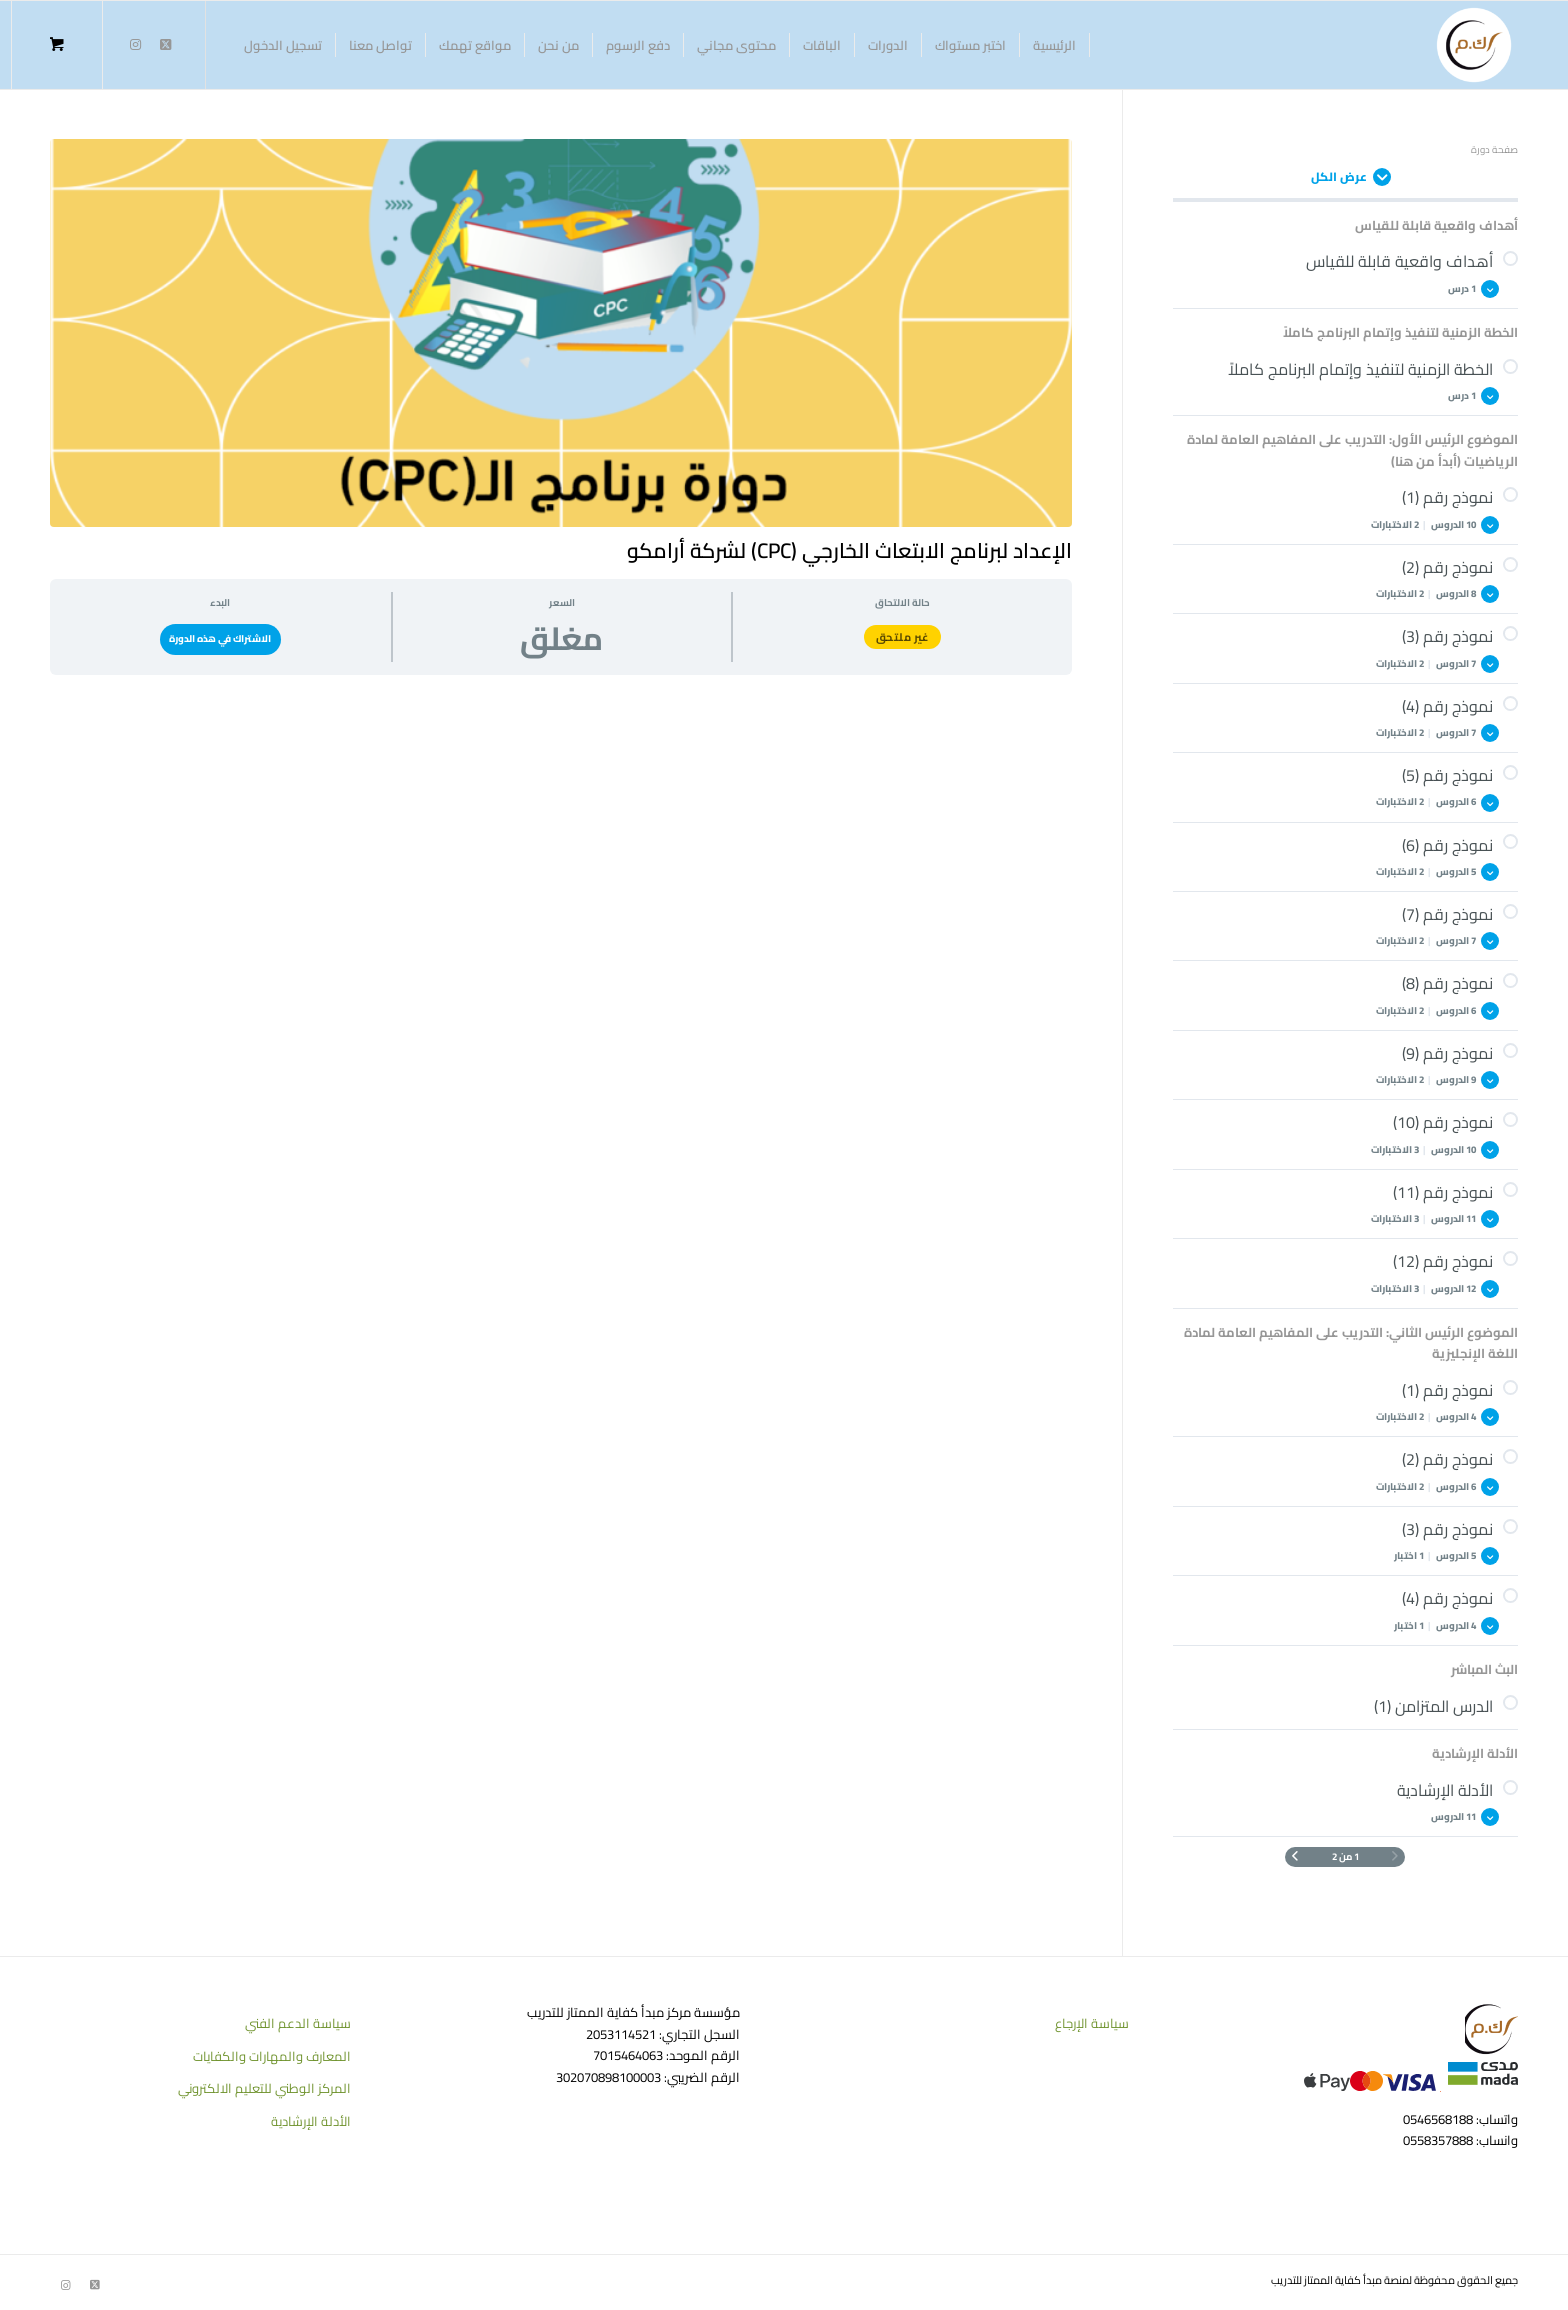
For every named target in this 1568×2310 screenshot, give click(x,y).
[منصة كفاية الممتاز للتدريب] (1474, 45)
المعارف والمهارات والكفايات (272, 2056)
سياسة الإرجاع (1092, 2023)
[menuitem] (1055, 45)
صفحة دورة (1494, 149)
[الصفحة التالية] (1295, 1857)
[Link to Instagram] (135, 44)
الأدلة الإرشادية (311, 2121)
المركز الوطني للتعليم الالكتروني (264, 2088)
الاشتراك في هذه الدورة (220, 638)
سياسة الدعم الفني (298, 2023)
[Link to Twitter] (165, 44)
